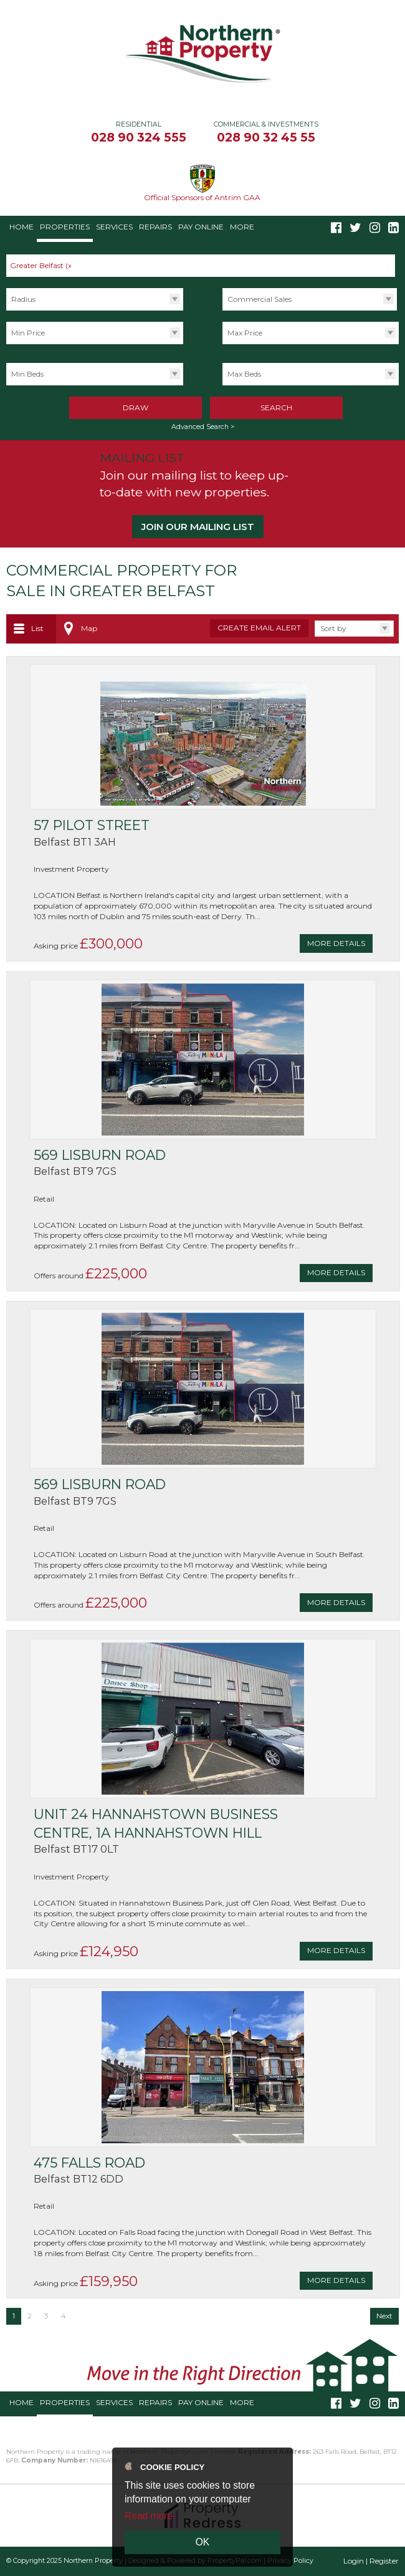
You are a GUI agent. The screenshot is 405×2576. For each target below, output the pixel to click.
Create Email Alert (259, 627)
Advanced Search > (202, 427)
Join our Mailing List (197, 527)
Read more (149, 2516)
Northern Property (93, 2561)
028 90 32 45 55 (266, 137)
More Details (336, 943)
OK (203, 2542)
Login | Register (371, 2560)
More (242, 226)
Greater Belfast (42, 265)
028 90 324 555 (138, 137)
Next (384, 2315)
